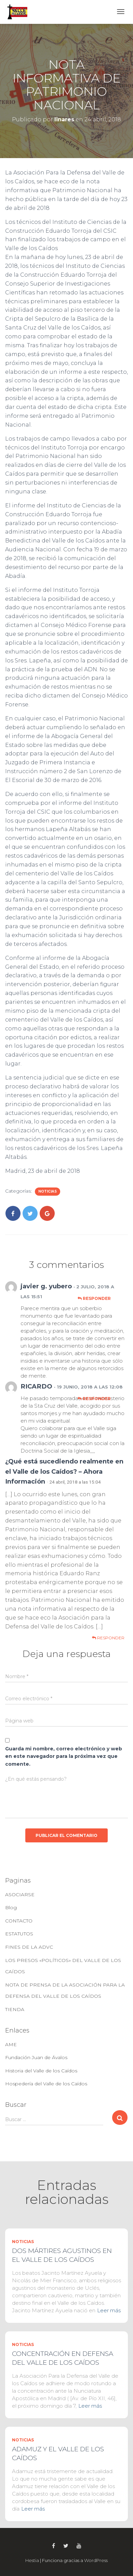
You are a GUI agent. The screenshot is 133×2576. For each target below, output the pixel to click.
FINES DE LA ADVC (29, 1947)
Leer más (109, 2310)
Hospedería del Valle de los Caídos (46, 2084)
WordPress (96, 2560)
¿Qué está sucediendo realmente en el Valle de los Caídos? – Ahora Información (64, 1471)
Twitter (66, 2546)
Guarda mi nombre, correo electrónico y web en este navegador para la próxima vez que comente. (63, 1756)
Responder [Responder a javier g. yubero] (94, 1298)
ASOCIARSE (20, 1894)
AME (11, 2044)
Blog (11, 1907)
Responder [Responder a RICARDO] (94, 1398)
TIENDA (14, 2009)
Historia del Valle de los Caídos (41, 2071)
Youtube (79, 2546)
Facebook (53, 2546)
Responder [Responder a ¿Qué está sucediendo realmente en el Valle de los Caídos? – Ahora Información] (108, 1637)
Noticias (47, 1191)
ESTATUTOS (19, 1934)
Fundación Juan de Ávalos (36, 2057)
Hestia (32, 2560)
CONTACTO (18, 1921)
